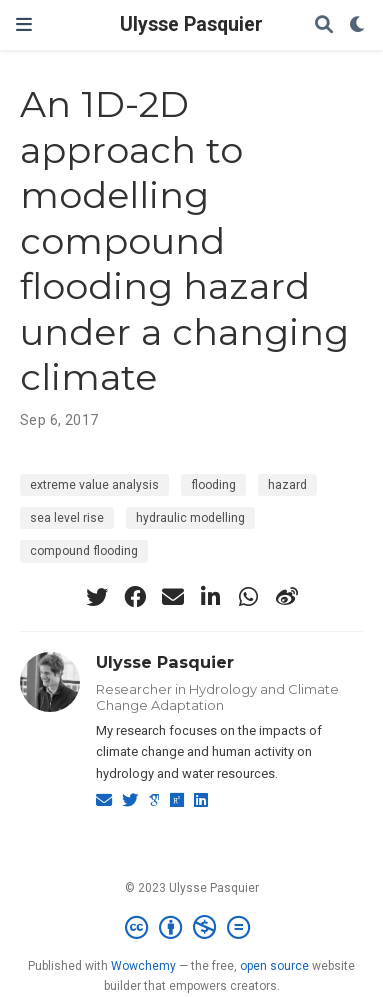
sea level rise (67, 518)
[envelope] (173, 597)
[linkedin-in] (211, 597)
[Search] (324, 25)
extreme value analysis (94, 485)
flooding (213, 485)
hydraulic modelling (190, 518)
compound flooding (84, 551)
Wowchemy (143, 966)
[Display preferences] (358, 25)
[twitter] (97, 597)
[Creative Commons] (191, 928)
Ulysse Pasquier (191, 24)
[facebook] (135, 597)
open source (274, 966)
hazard (287, 485)
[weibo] (287, 597)
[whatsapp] (249, 597)
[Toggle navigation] (24, 24)
